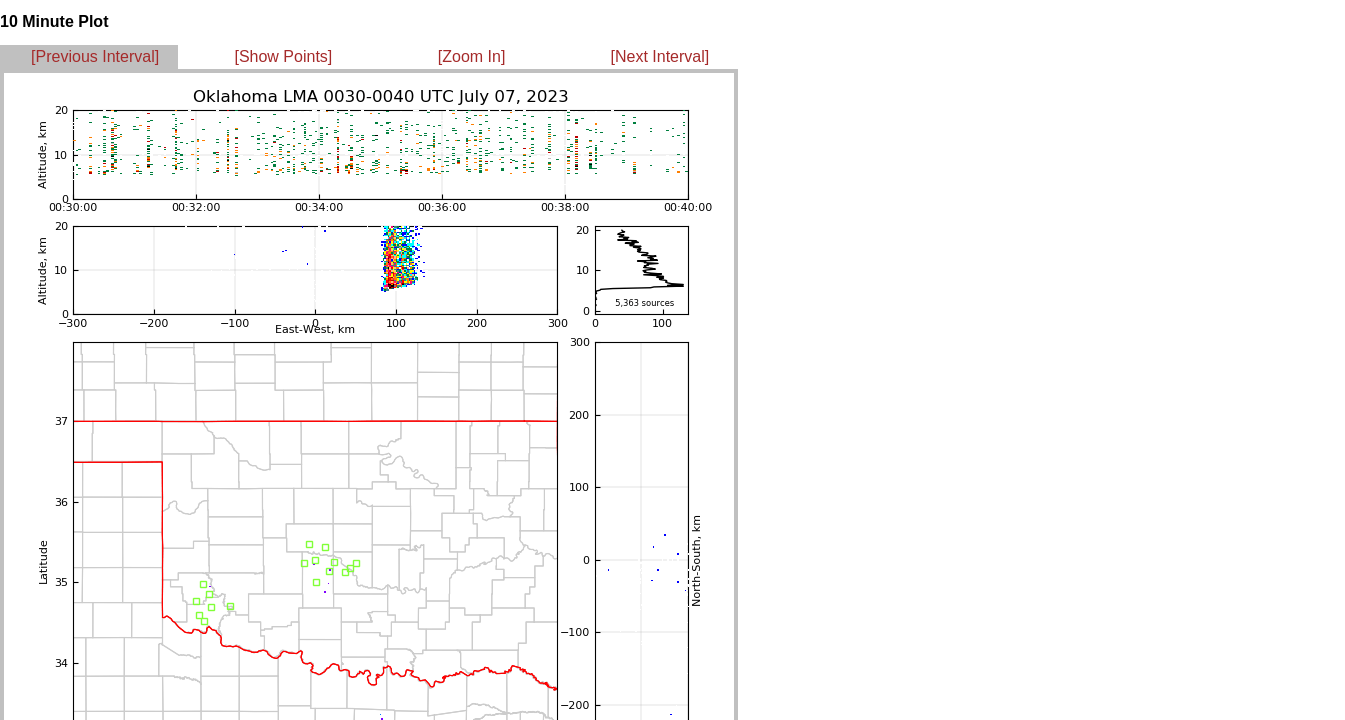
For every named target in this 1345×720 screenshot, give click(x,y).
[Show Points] (283, 56)
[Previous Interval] (95, 56)
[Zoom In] (472, 56)
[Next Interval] (660, 56)
